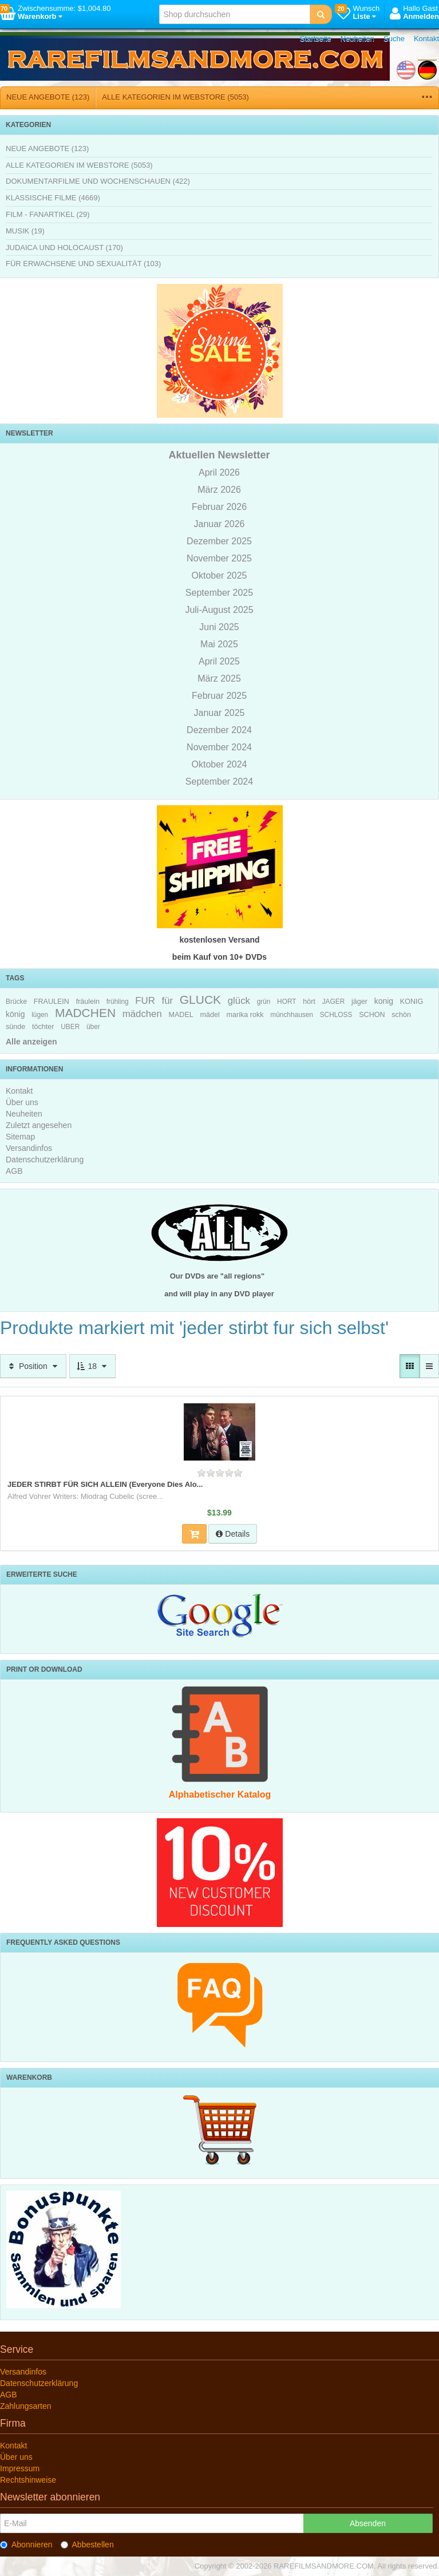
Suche (394, 38)
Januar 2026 (219, 524)
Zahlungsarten (26, 2406)
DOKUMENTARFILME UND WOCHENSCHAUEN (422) (98, 181)
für (167, 1000)
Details (233, 1533)
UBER (70, 1027)
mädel (210, 1015)
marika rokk (245, 1015)
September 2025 (219, 592)
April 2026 (219, 472)
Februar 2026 (219, 507)
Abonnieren (26, 2544)
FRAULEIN (51, 1002)
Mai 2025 (219, 644)
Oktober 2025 (219, 575)
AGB (14, 1171)
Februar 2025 (219, 696)
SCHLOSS (336, 1015)
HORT (286, 1002)
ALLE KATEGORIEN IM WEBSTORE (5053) (175, 97)
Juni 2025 (219, 627)
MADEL (180, 1015)
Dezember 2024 (219, 730)
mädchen (142, 1013)
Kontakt (426, 38)
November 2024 (219, 747)
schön (401, 1015)
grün (264, 1002)
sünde (15, 1027)
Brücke (16, 1002)
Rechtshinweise (28, 2479)
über (93, 1027)
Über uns (22, 1102)
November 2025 (219, 558)
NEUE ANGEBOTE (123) (47, 97)
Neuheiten (357, 38)
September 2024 (219, 781)
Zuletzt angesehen (39, 1125)
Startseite (315, 38)
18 (92, 1366)
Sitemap (20, 1136)
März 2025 (219, 678)
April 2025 (219, 661)
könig (15, 1014)
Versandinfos (29, 1148)
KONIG (412, 1002)
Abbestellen (87, 2544)
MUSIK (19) (25, 231)
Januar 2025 (219, 713)
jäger (359, 1002)
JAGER (333, 1002)
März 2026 (219, 489)
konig (383, 1001)
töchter (43, 1027)
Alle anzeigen (31, 1041)
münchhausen (291, 1015)
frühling (117, 1002)
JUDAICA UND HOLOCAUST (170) (64, 247)
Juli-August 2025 (219, 610)
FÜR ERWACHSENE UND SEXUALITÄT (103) (83, 263)
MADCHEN (85, 1012)
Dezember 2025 (219, 541)
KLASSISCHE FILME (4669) (53, 197)
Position (33, 1366)
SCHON (372, 1015)
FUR (145, 1000)
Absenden (368, 2523)
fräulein (88, 1002)
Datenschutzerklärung (45, 1159)
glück (239, 1000)
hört (309, 1002)
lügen (39, 1015)
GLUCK (200, 999)
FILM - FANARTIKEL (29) (48, 214)
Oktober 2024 (219, 764)
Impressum (19, 2468)
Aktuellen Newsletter (219, 455)
